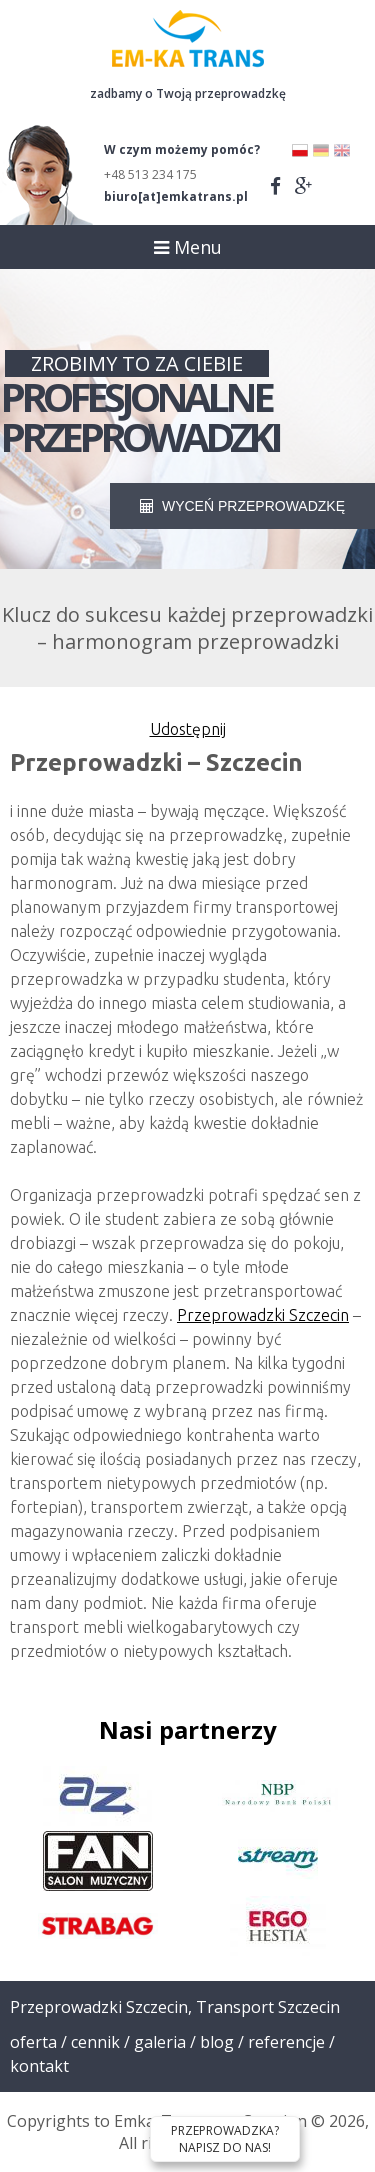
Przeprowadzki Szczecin (263, 1315)
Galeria (160, 2042)
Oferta (33, 2042)
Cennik (95, 2042)
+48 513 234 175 (150, 174)
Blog (217, 2042)
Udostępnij (188, 729)
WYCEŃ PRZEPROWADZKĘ (242, 506)
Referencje (286, 2042)
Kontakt (39, 2066)
